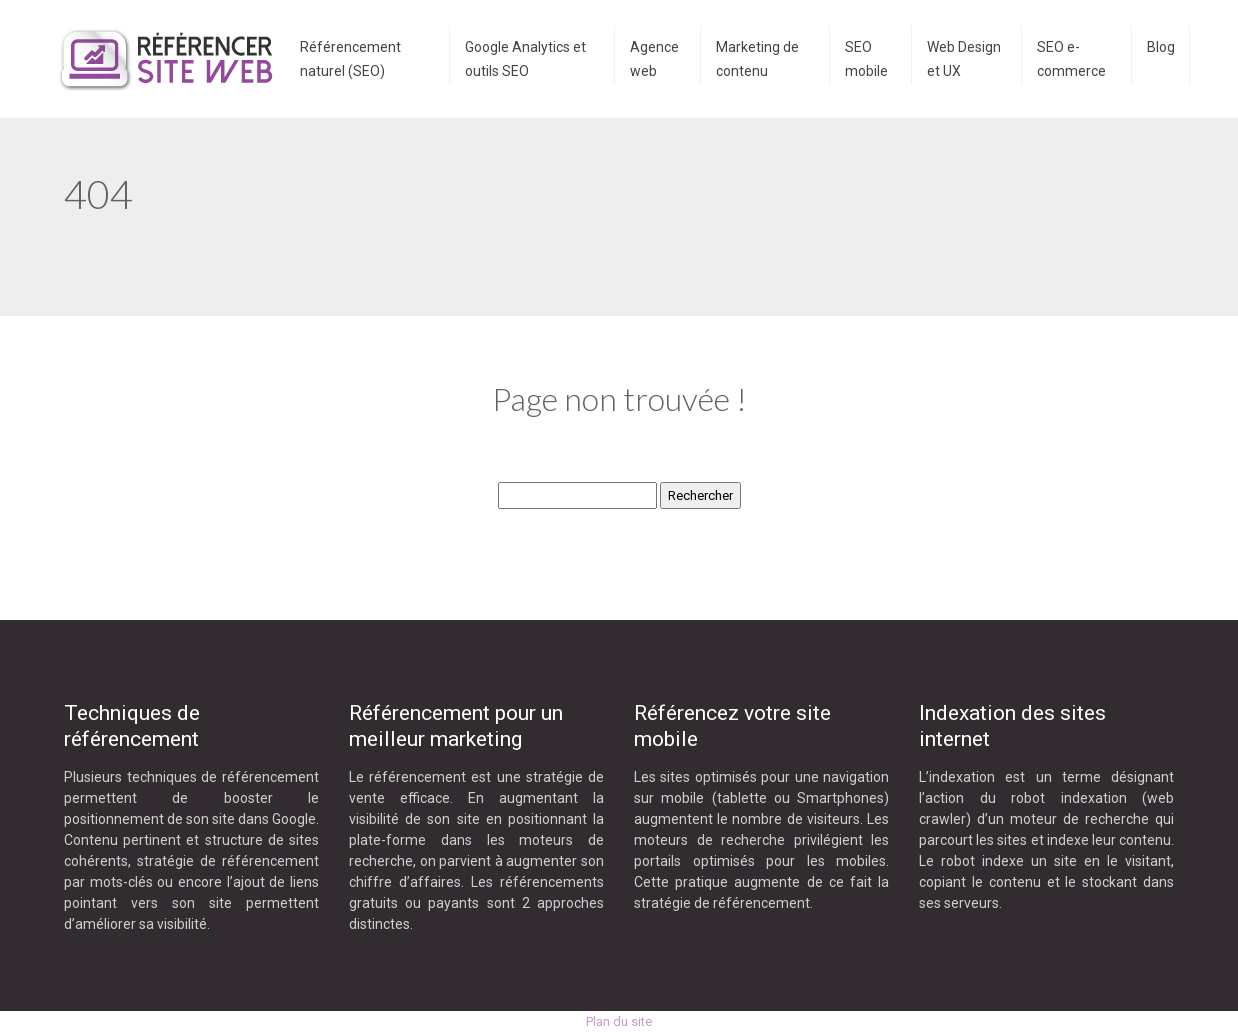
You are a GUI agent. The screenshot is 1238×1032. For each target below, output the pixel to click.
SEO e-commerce (1071, 59)
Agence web (654, 59)
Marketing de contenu (757, 59)
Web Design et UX (964, 59)
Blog (1161, 47)
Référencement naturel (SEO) (350, 59)
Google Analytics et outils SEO (525, 59)
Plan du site (619, 1021)
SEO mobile (866, 59)
